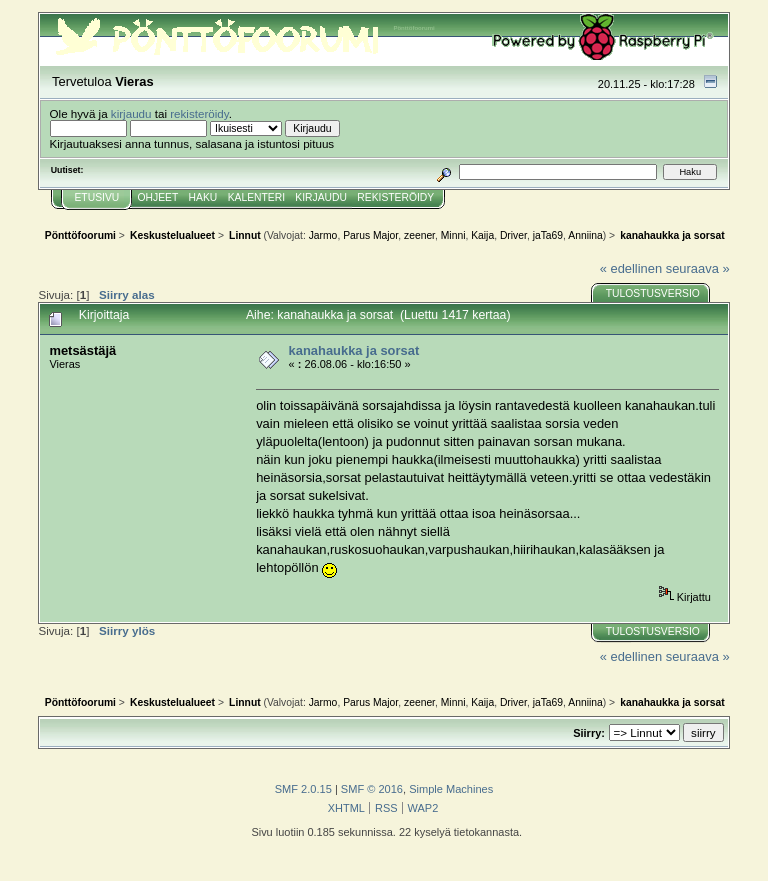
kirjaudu (131, 113)
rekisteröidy (199, 113)
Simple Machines (451, 789)
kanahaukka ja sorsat (354, 350)
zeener (419, 235)
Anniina (585, 235)
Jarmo (323, 235)
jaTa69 (548, 235)
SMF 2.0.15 (303, 789)
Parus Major (370, 235)
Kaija (482, 235)
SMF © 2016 (372, 789)
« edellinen (631, 268)
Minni (453, 235)
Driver (513, 235)
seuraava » (698, 268)
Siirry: (589, 733)
